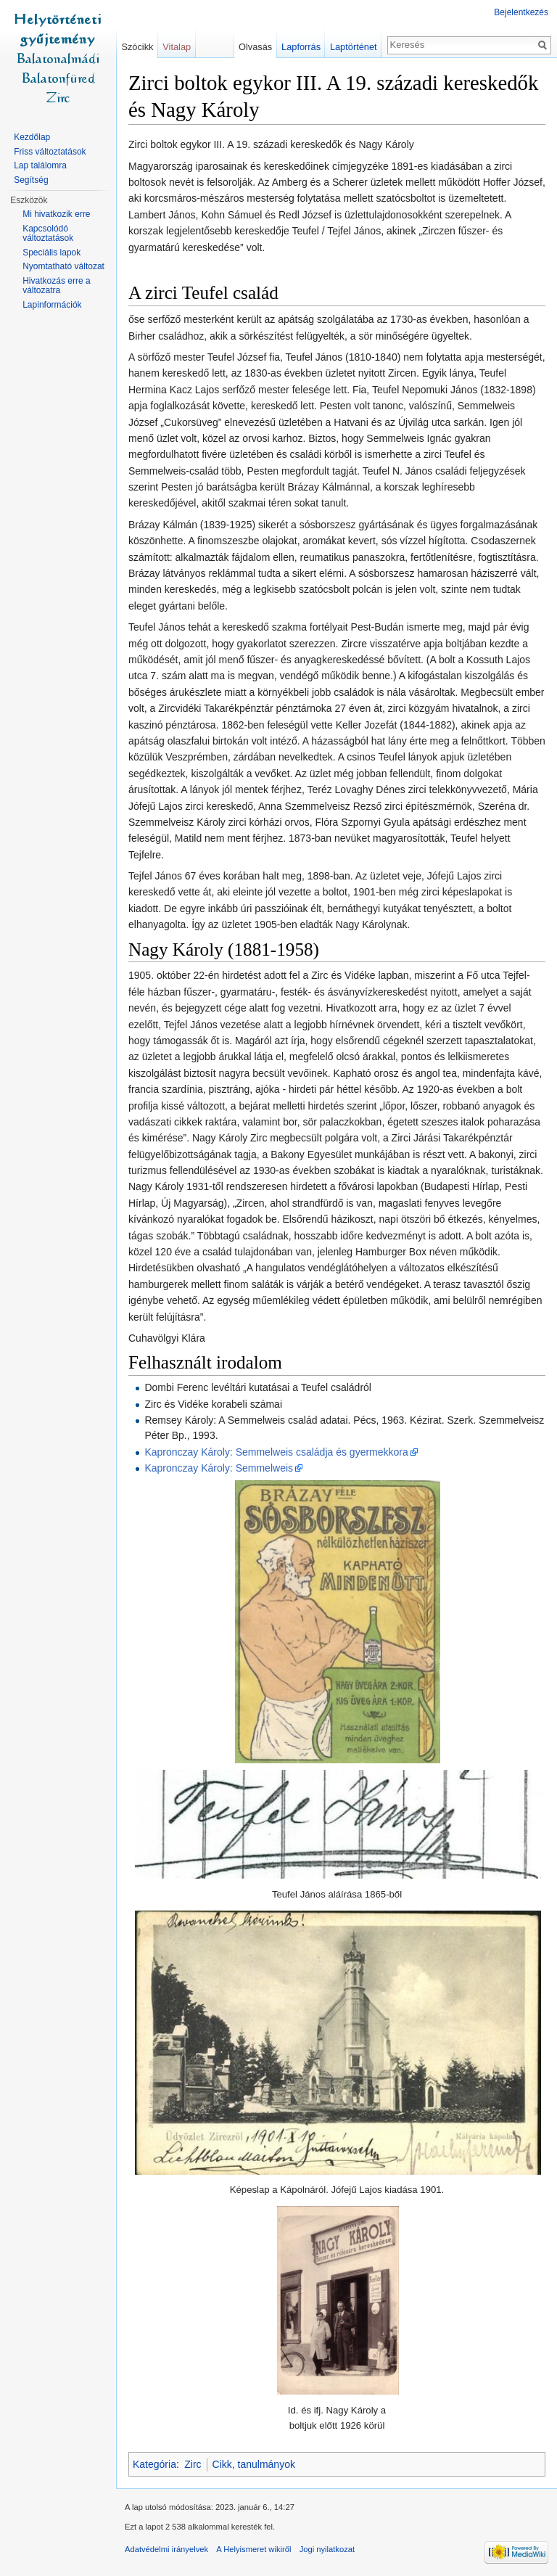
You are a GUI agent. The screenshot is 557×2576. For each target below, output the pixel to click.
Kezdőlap (32, 137)
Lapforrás (301, 46)
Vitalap (176, 46)
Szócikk (137, 46)
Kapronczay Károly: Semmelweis (218, 1468)
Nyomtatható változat (63, 266)
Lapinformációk (51, 305)
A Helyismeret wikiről (253, 2549)
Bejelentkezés (521, 12)
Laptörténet (353, 46)
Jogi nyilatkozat (327, 2549)
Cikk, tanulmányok (254, 2464)
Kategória (154, 2464)
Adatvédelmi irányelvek (166, 2549)
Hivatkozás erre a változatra (56, 286)
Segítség (31, 180)
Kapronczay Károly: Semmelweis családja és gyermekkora (276, 1452)
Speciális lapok (51, 252)
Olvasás (255, 46)
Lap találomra (40, 165)
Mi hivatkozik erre (56, 214)
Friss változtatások (50, 152)
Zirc (192, 2464)
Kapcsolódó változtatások (47, 233)
